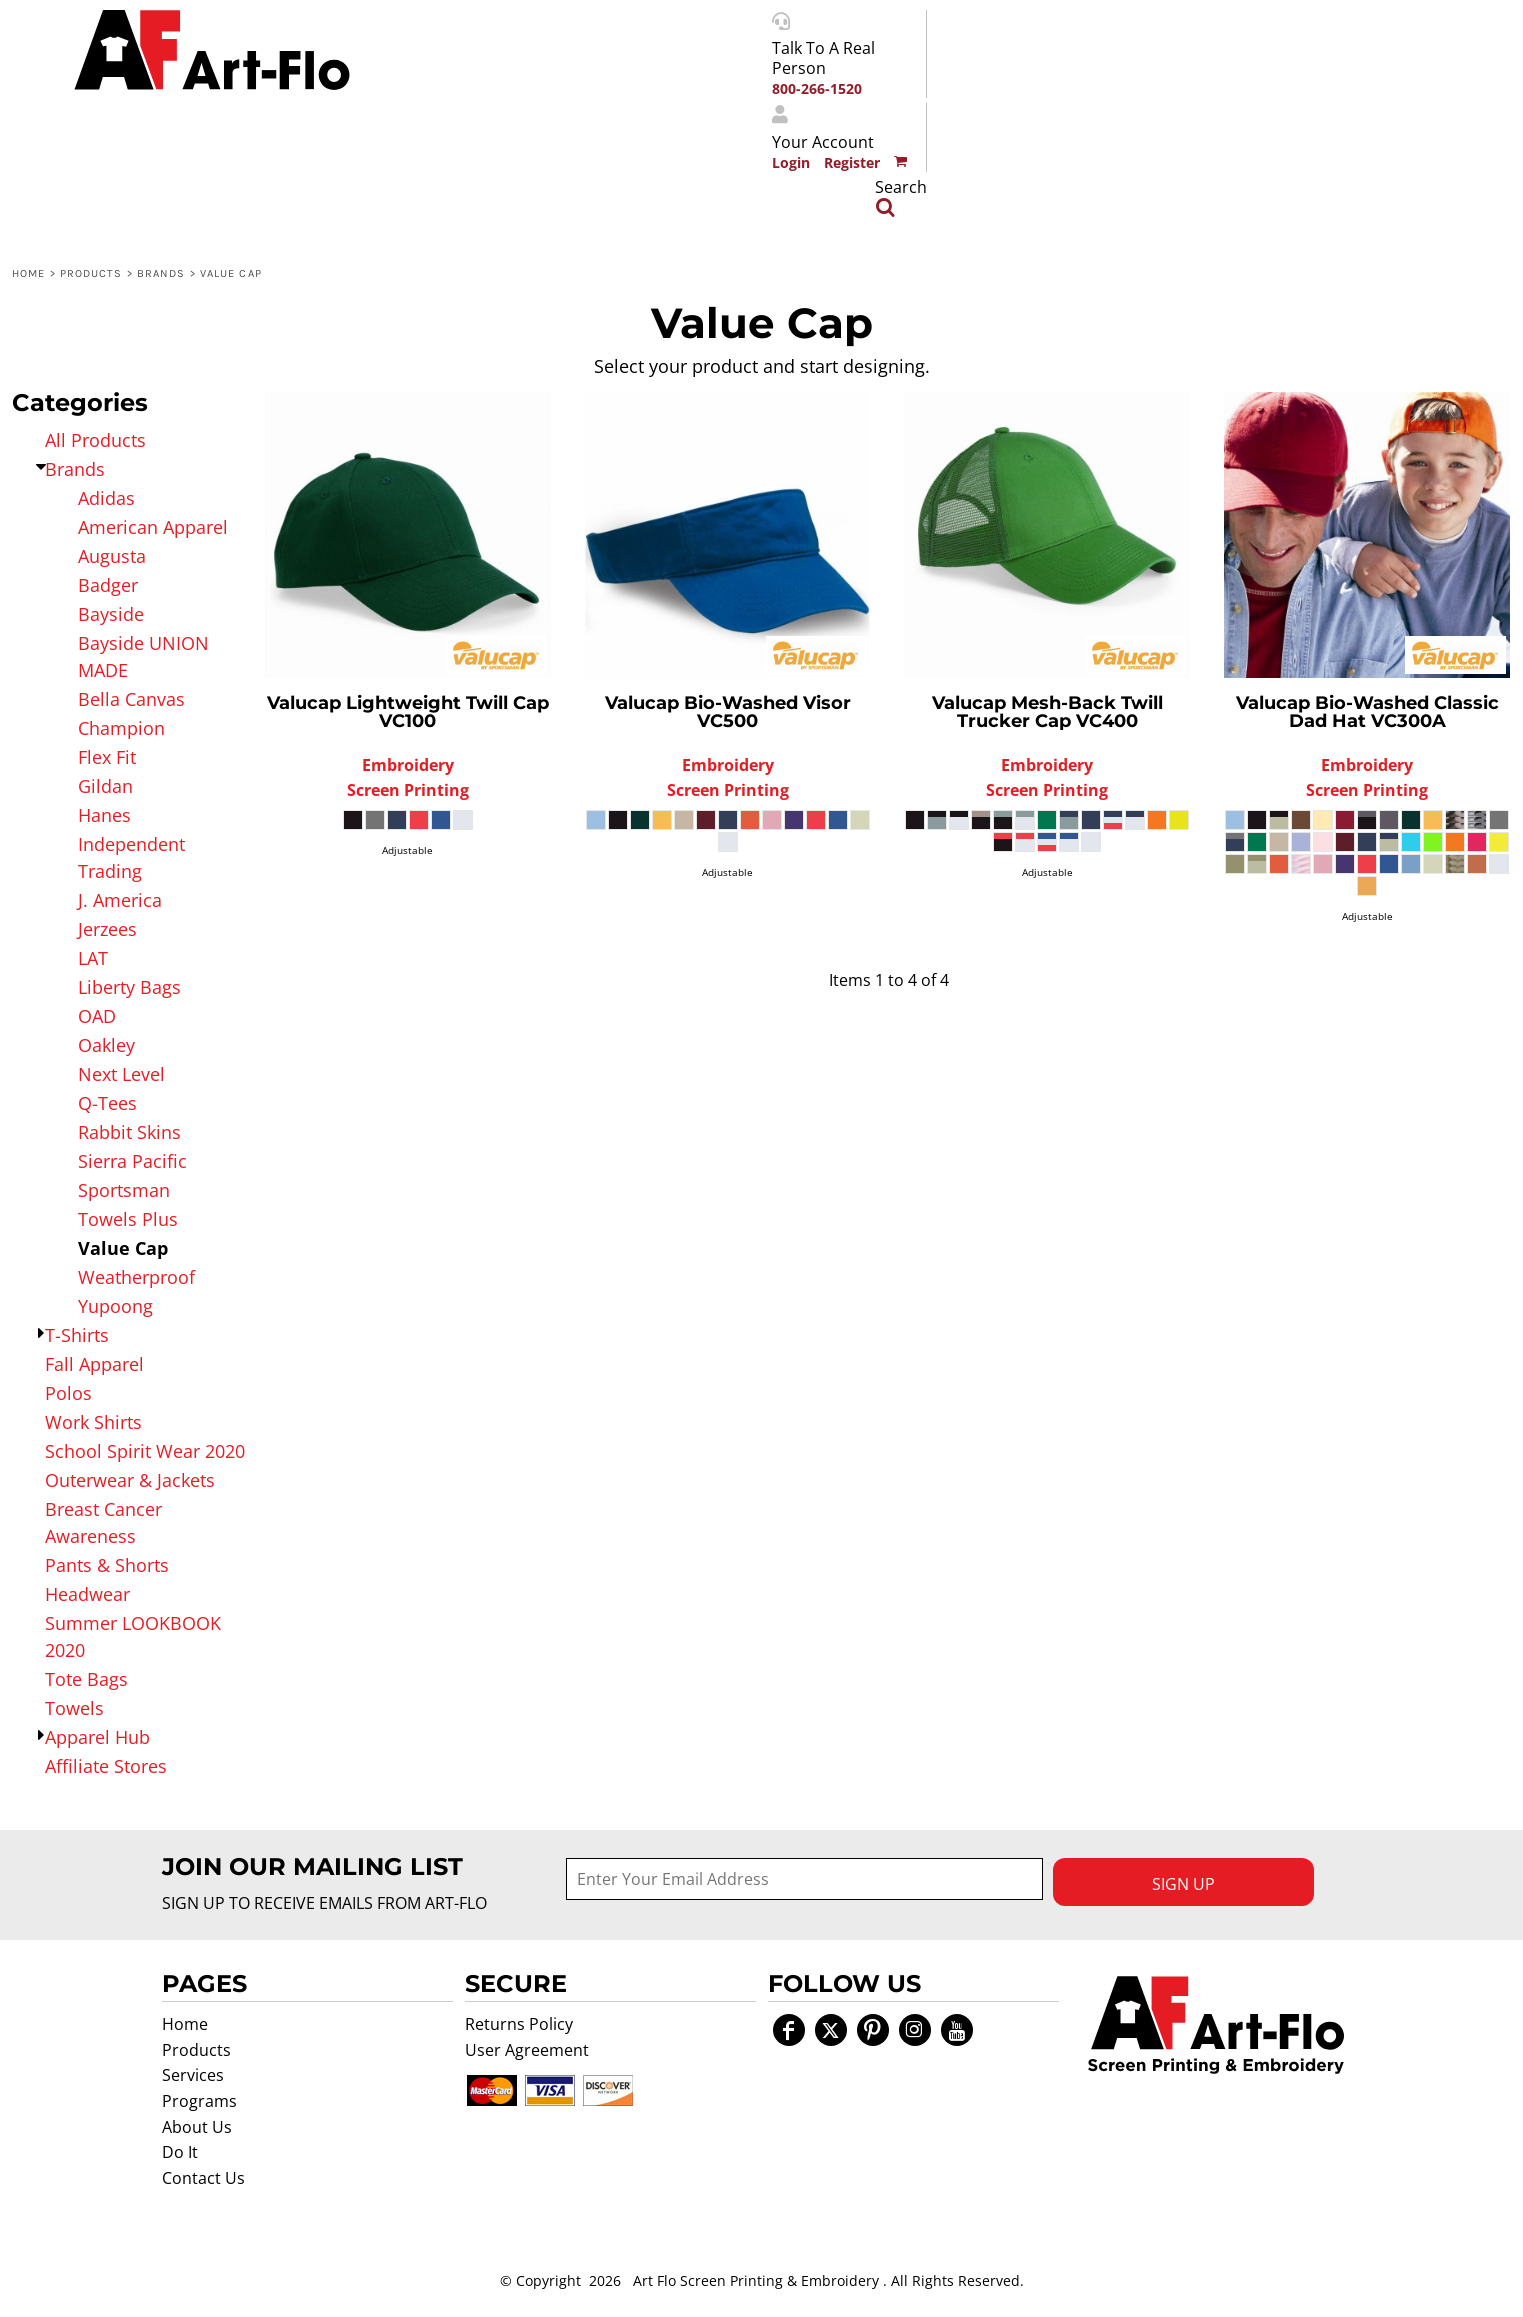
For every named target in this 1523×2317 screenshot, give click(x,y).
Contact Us (203, 2178)
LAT (93, 958)
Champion (121, 728)
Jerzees (107, 929)
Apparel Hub (97, 1737)
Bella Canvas (131, 699)
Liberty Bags (129, 987)
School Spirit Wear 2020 (145, 1451)
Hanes (104, 815)
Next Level (121, 1074)
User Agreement (527, 2050)
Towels (74, 1708)
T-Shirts (77, 1335)
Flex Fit (107, 757)
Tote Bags (86, 1679)
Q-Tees (107, 1103)
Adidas (106, 498)
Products (91, 273)
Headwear (87, 1594)
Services (193, 2075)
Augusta (112, 556)
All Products (95, 440)
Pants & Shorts (107, 1565)
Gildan (105, 786)
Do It (180, 2152)
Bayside (111, 614)
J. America (120, 900)
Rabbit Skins (129, 1132)
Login (791, 163)
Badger (108, 585)
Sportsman (124, 1190)
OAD (97, 1016)
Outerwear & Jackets (130, 1480)
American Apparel (153, 527)
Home (28, 273)
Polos (68, 1393)
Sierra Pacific (132, 1161)
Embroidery (408, 765)
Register (852, 163)
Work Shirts (93, 1422)
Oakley (106, 1045)
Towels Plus (128, 1219)
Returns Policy (519, 2024)
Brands (161, 273)
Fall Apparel (94, 1364)
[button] (1216, 2025)
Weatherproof (136, 1277)
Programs (199, 2101)
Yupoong (115, 1306)
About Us (197, 2127)
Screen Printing (408, 790)
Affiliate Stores (106, 1766)
